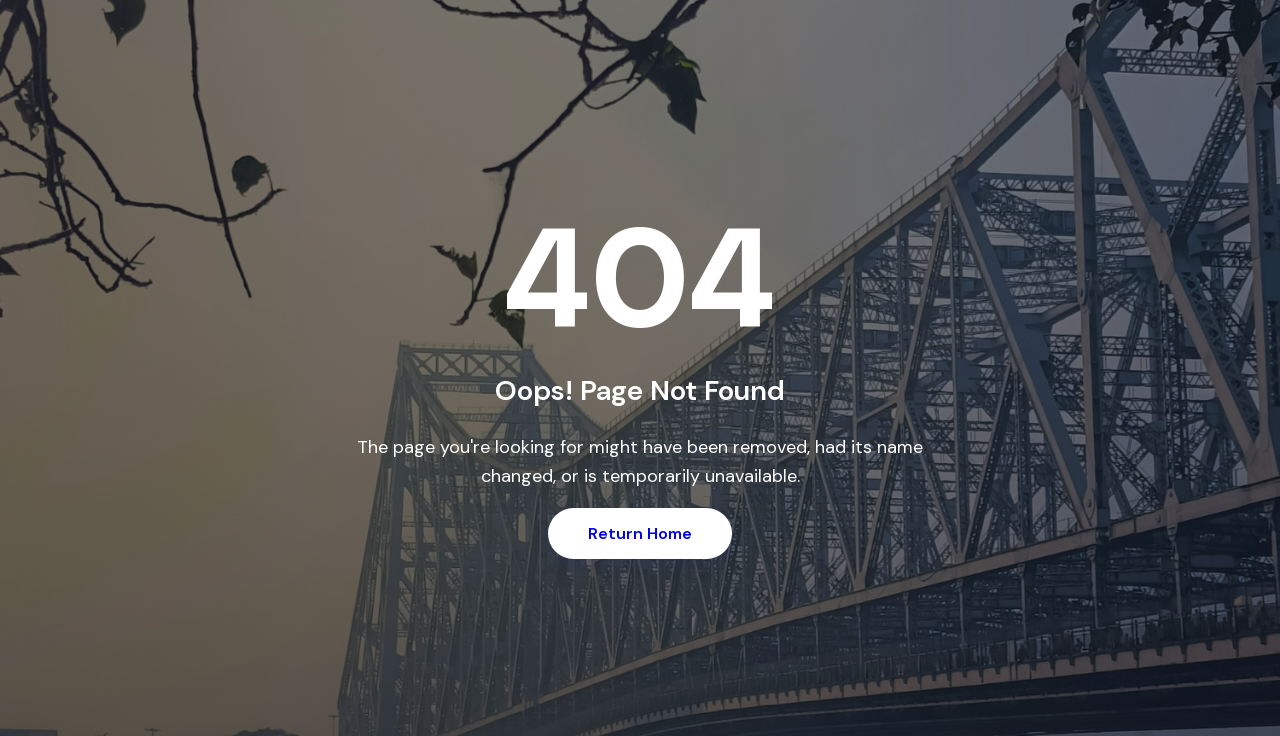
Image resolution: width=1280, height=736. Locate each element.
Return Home (640, 533)
